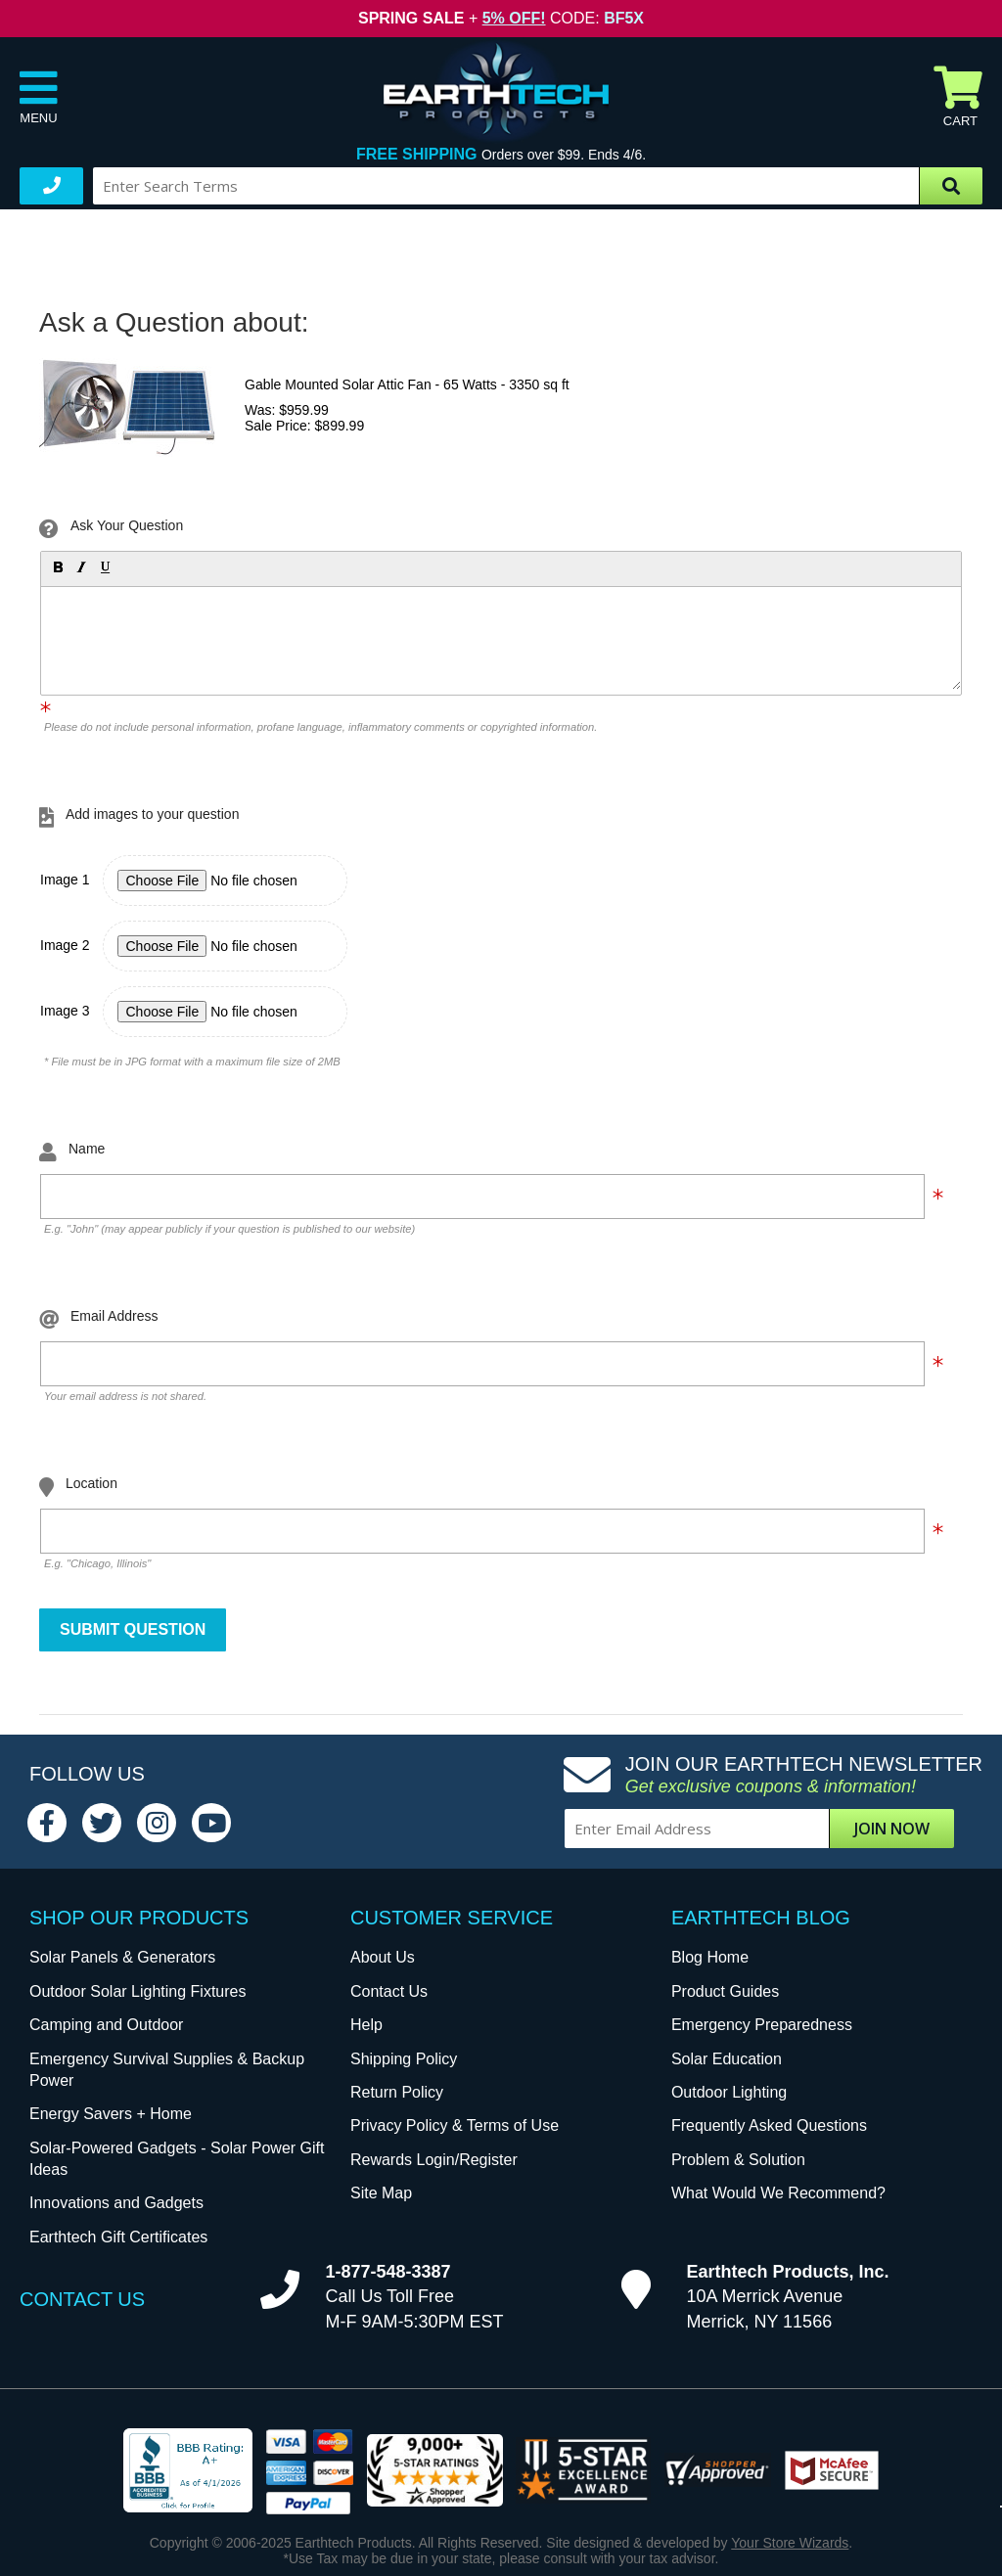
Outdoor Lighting (729, 2092)
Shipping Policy (403, 2059)
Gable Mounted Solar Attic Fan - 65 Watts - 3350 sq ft (407, 384)
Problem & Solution (738, 2159)
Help (366, 2024)
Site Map (381, 2193)
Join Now (892, 1828)
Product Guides (725, 1991)
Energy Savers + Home (110, 2113)
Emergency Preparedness (761, 2024)
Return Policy (396, 2092)
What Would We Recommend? (778, 2193)
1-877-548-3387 (387, 2272)
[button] (56, 566)
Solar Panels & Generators (122, 1957)
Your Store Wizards (789, 2543)
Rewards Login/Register (434, 2159)
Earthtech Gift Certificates (118, 2237)
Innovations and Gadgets (116, 2202)
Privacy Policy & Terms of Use (454, 2125)
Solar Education (726, 2059)
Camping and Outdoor (106, 2024)
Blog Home (710, 1957)
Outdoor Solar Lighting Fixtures (137, 1991)
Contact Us (389, 1991)
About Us (382, 1957)
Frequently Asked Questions (769, 2125)
